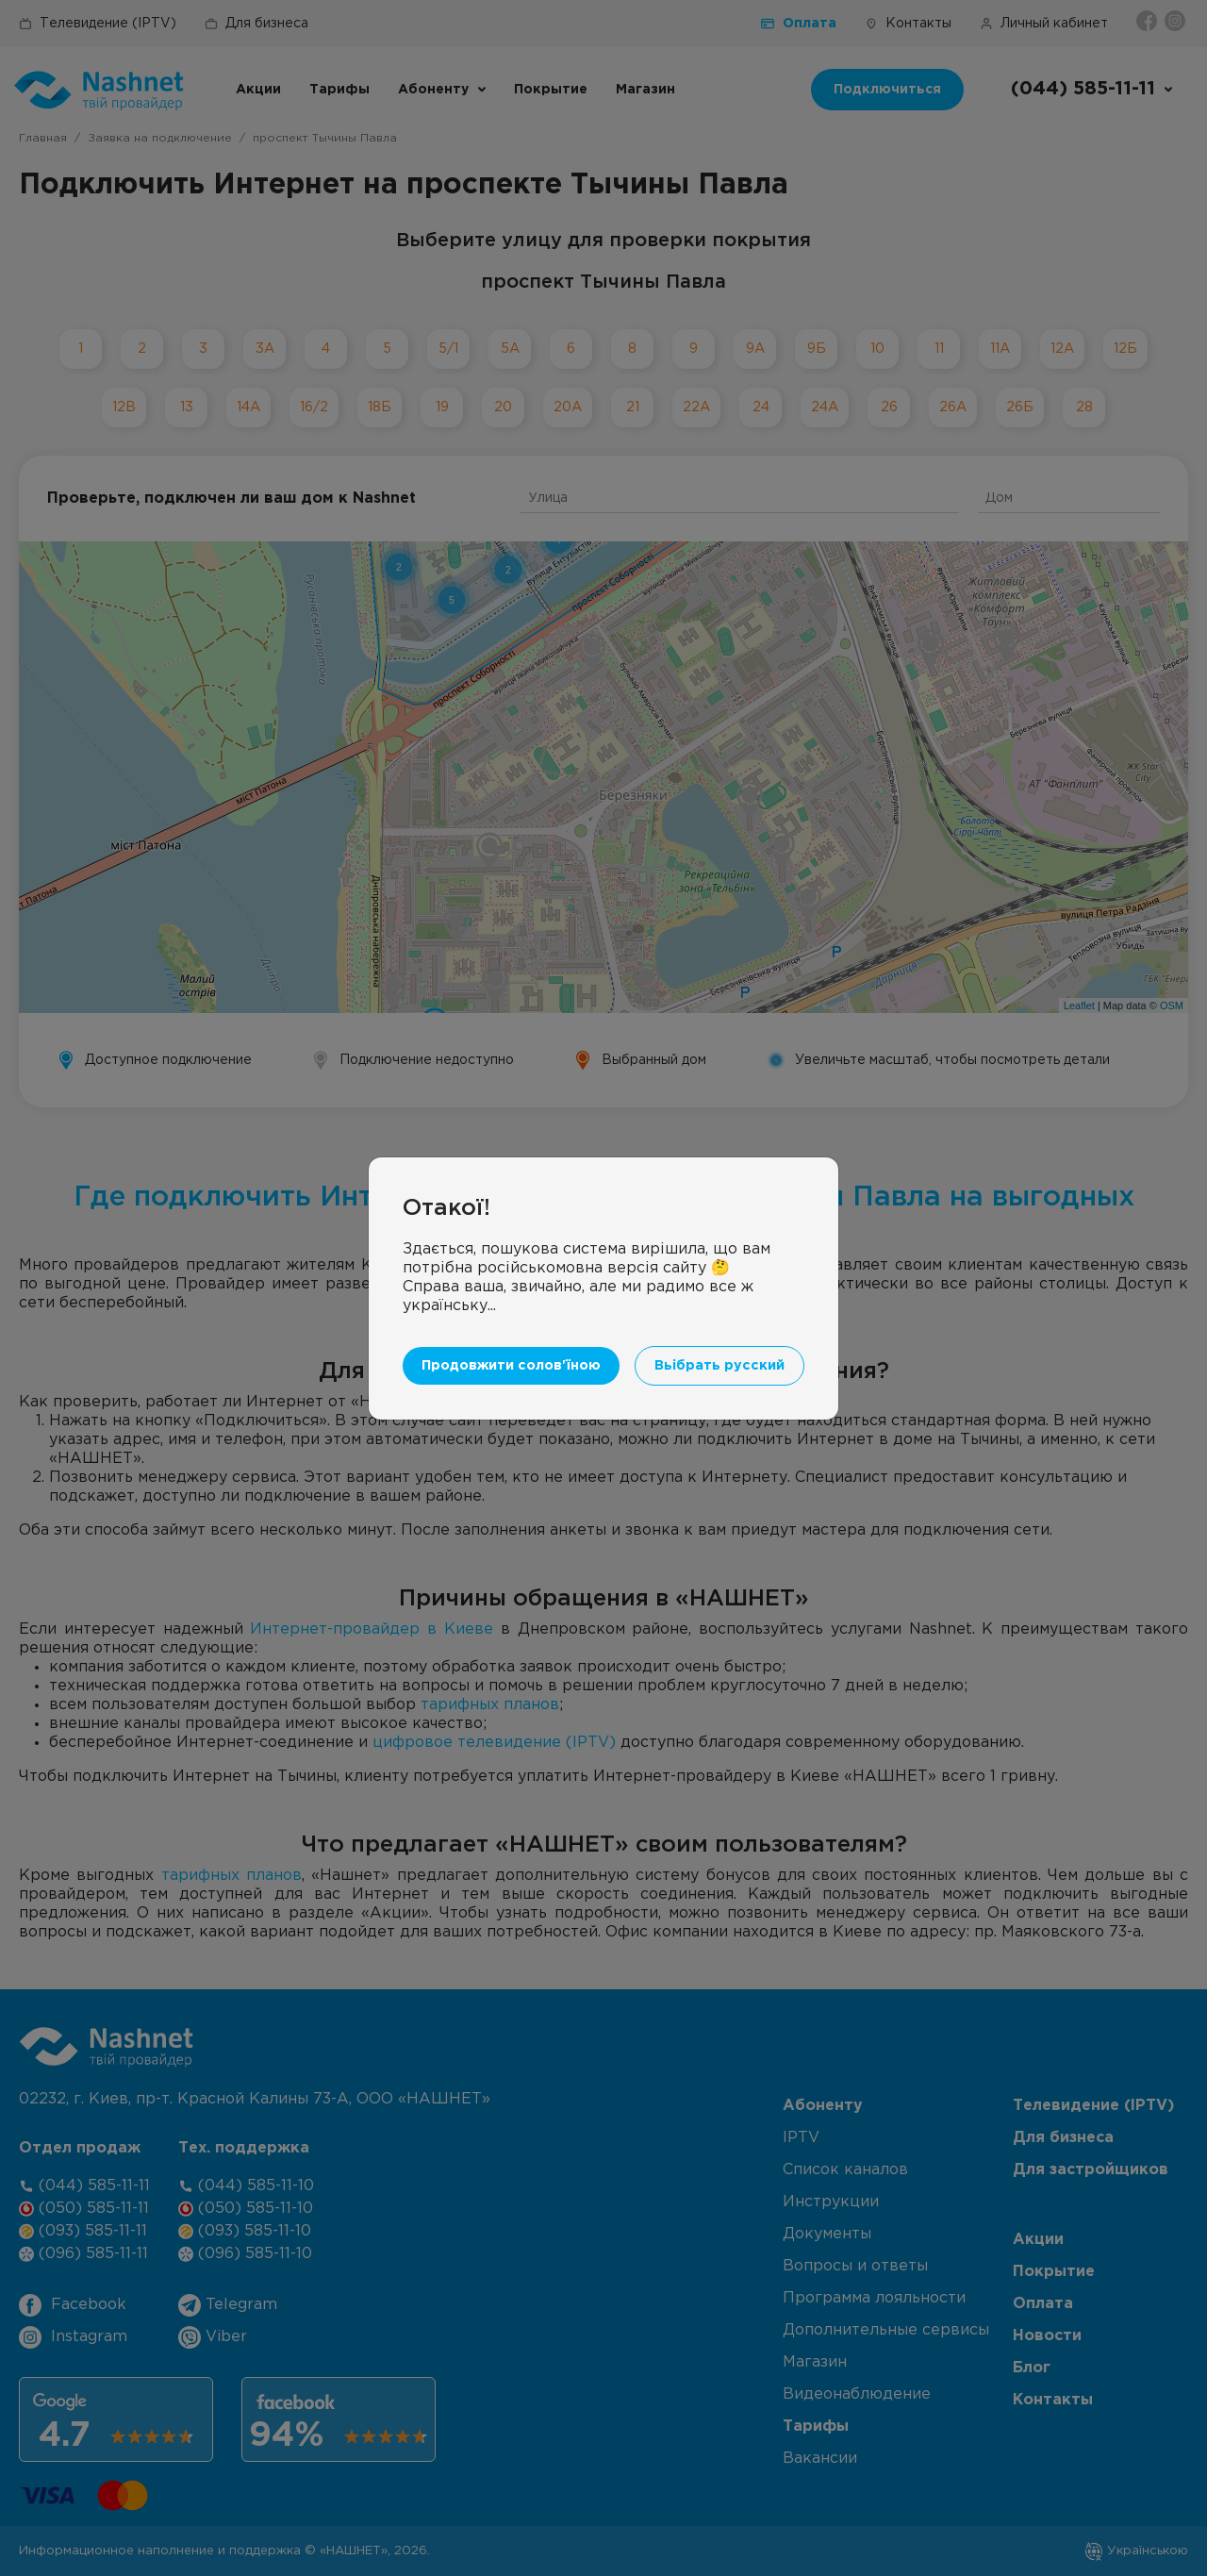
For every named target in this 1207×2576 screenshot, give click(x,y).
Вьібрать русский (719, 1365)
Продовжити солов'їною (511, 1365)
